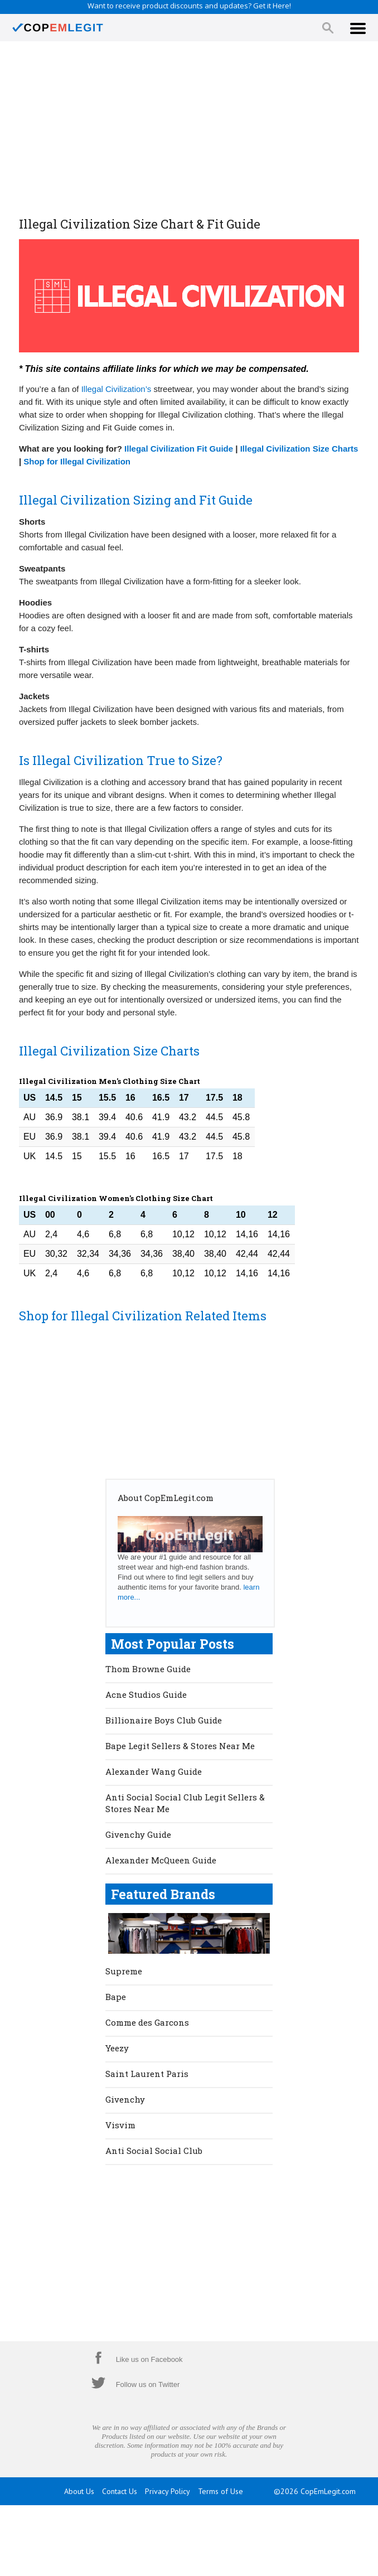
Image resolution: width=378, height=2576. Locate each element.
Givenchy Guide (138, 1834)
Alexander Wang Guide (153, 1771)
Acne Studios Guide (146, 1694)
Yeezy (117, 2048)
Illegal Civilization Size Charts (299, 448)
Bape (115, 1996)
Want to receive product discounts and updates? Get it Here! (189, 6)
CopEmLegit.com (328, 2491)
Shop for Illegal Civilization (76, 461)
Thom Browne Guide (148, 1668)
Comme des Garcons (147, 2022)
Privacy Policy (167, 2491)
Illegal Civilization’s (116, 389)
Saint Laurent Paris (146, 2073)
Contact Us (119, 2491)
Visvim (120, 2124)
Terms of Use (220, 2491)
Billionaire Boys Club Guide (163, 1720)
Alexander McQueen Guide (160, 1860)
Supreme (123, 1971)
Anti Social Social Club (153, 2150)
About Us (79, 2491)
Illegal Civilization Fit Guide (178, 448)
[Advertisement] (189, 130)
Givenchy (125, 2099)
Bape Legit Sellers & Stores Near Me (180, 1745)
